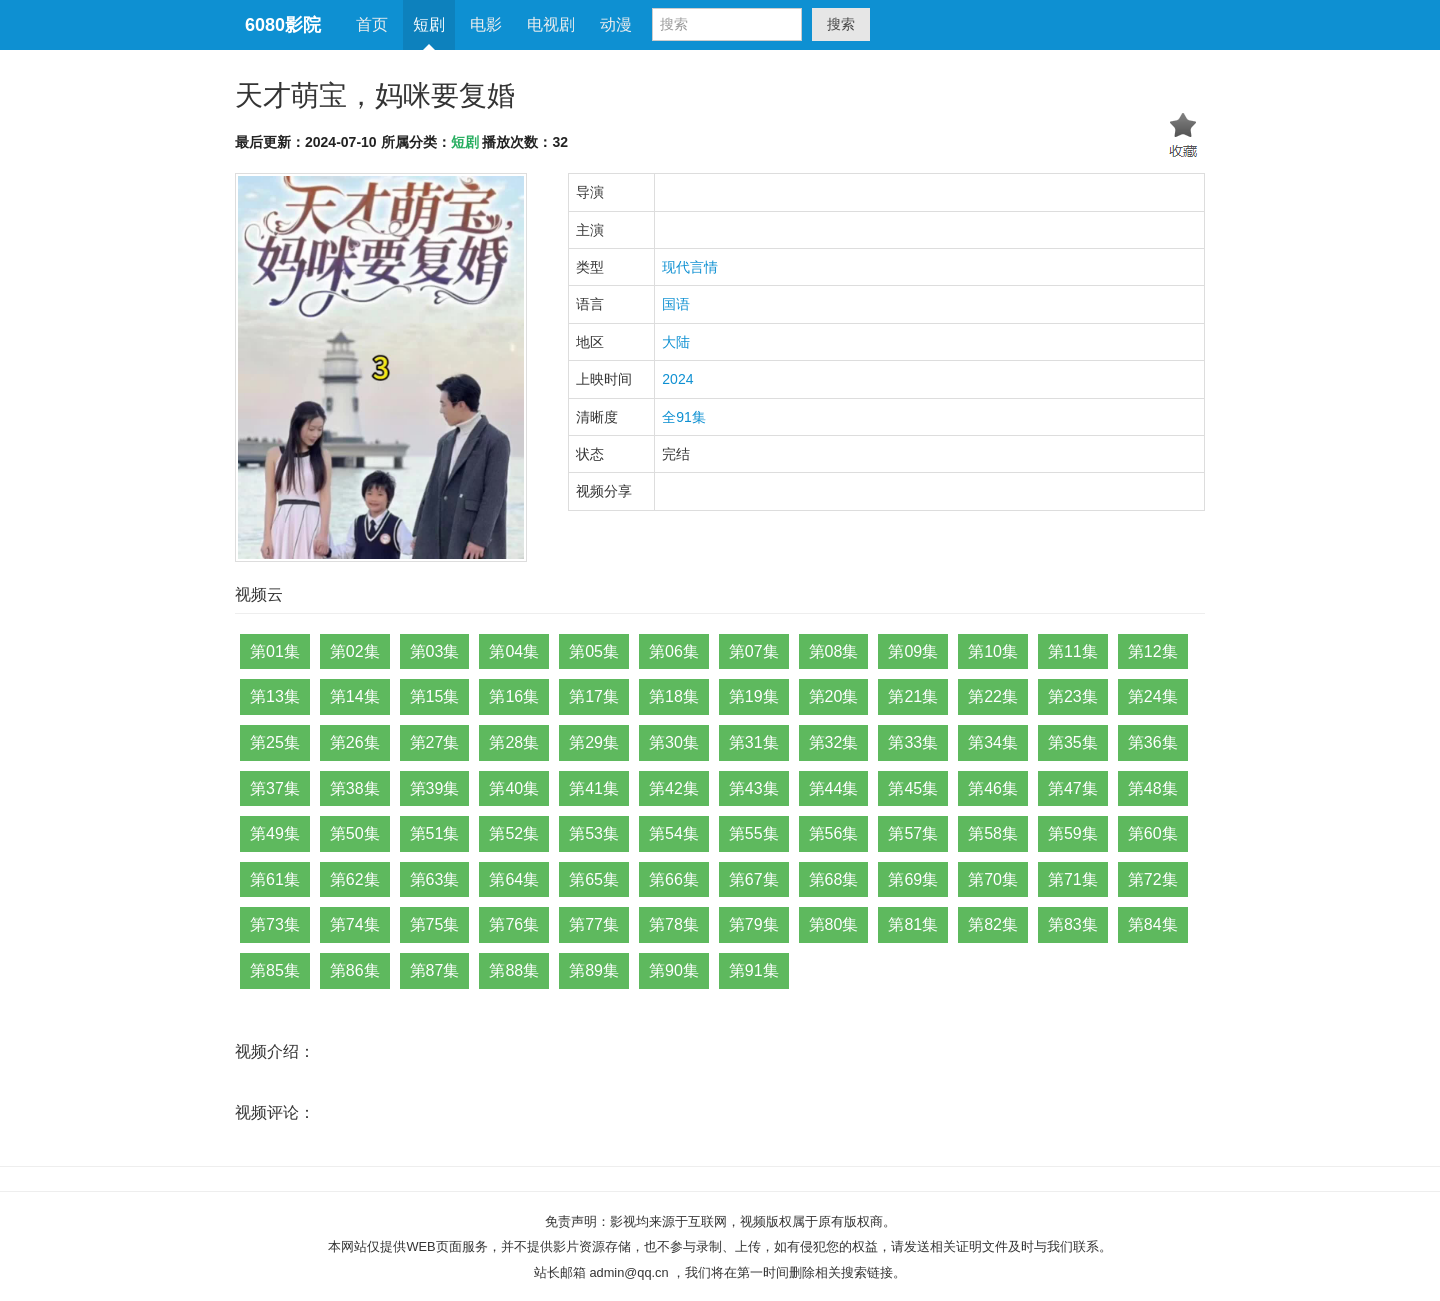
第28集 (514, 742)
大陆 (676, 342)
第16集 (514, 696)
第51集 (435, 833)
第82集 (993, 924)
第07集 (754, 651)
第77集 (594, 924)
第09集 (913, 651)
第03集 (435, 651)
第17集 (594, 696)
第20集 (834, 696)
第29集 (594, 742)
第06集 (674, 651)
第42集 (674, 788)
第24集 (1153, 696)
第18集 (674, 696)
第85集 (275, 970)
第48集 (1153, 788)
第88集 (514, 970)
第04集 (514, 651)
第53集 (594, 833)
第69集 (913, 879)
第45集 (913, 788)
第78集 (674, 924)
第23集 (1073, 696)
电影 (486, 24)
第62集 (355, 879)
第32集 (834, 742)
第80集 (834, 924)
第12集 (1153, 651)
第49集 (275, 833)
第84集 (1153, 924)
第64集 (514, 879)
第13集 (275, 696)
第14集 (355, 696)
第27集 (435, 742)
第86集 (355, 970)
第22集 (993, 696)
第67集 (754, 879)
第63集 (435, 879)
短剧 (429, 24)
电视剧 (551, 24)
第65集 (594, 879)
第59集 (1073, 833)
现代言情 (690, 267)
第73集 (275, 924)
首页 (372, 24)
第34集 (993, 742)
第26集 (355, 742)
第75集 (435, 924)
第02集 (355, 651)
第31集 (754, 742)
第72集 (1153, 879)
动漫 (616, 24)
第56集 (834, 833)
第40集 (514, 788)
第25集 (275, 742)
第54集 (674, 833)
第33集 (913, 742)
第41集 (594, 788)
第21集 (913, 696)
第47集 (1073, 788)
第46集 (993, 788)
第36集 (1153, 742)
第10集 (993, 651)
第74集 (355, 924)
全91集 (684, 417)
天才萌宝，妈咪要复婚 (375, 95)
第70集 (993, 879)
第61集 (275, 879)
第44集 (834, 788)
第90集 (674, 970)
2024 (677, 379)
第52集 (514, 833)
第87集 (435, 970)
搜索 (841, 24)
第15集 (435, 696)
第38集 (355, 788)
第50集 (355, 833)
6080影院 (283, 25)
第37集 (275, 788)
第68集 (834, 879)
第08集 (834, 651)
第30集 (674, 742)
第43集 (754, 788)
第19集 (754, 696)
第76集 (514, 924)
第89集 (594, 970)
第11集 (1073, 651)
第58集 (993, 833)
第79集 (754, 924)
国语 (676, 304)
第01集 (275, 651)
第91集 (754, 970)
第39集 (435, 788)
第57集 (913, 833)
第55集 (754, 833)
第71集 (1073, 879)
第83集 (1073, 924)
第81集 (913, 924)
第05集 (594, 651)
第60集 (1153, 833)
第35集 (1073, 742)
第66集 (674, 879)
